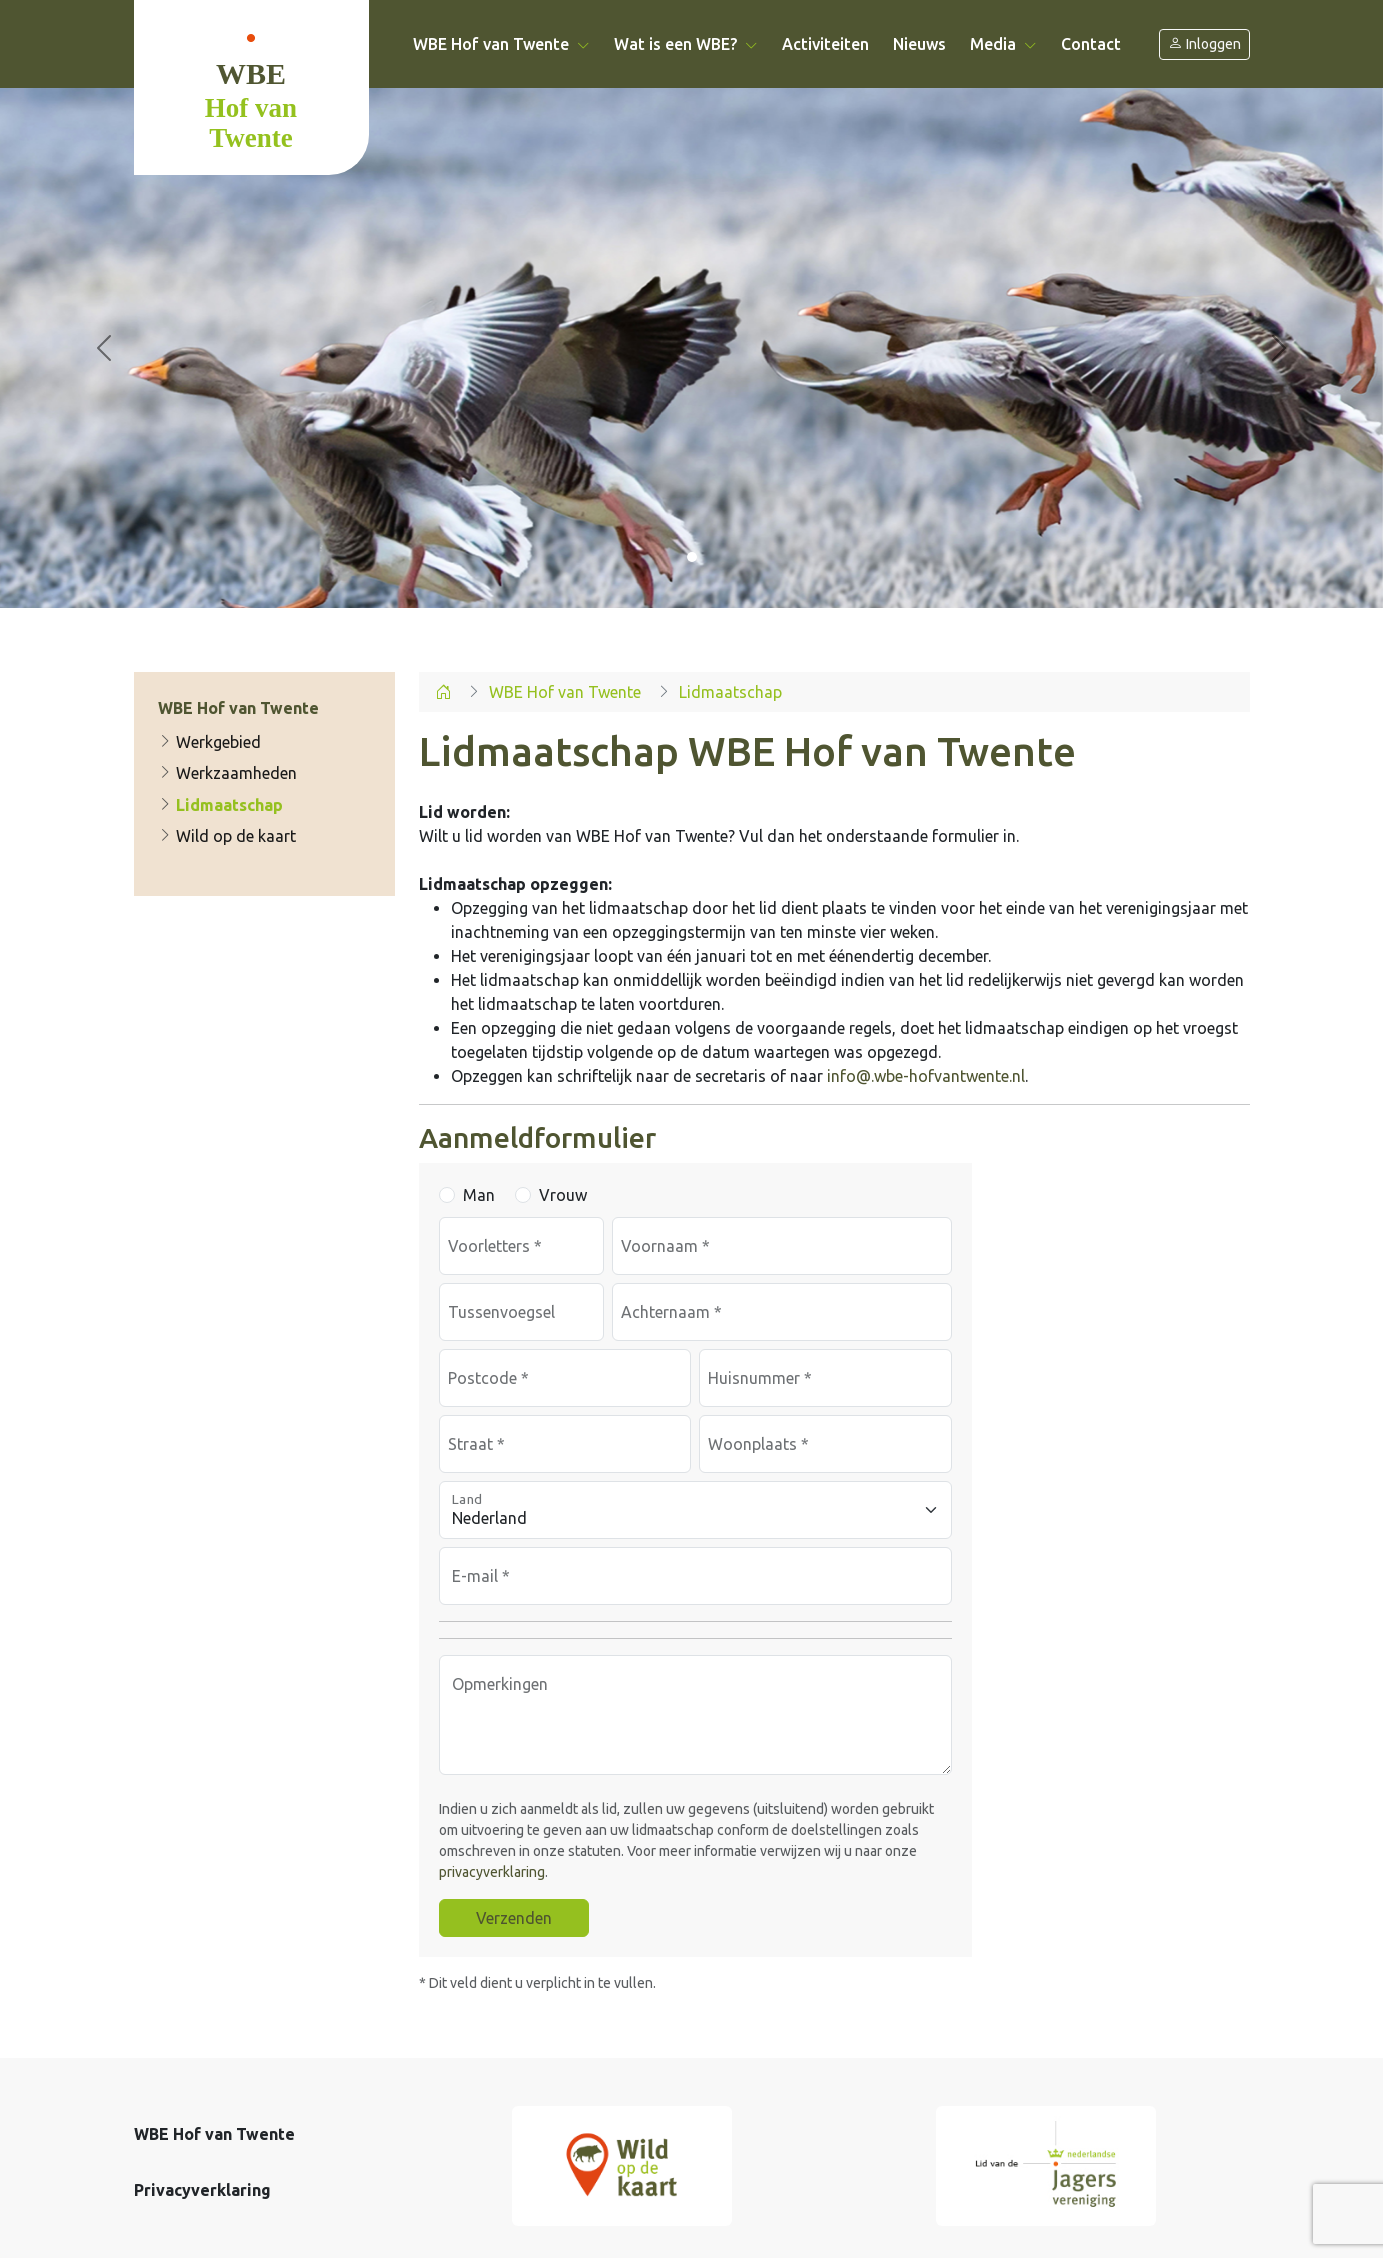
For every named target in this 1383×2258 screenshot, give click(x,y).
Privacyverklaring (202, 2190)
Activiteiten (825, 44)
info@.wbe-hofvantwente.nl (926, 1076)
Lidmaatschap (220, 805)
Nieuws (919, 44)
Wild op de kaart (227, 836)
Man (479, 1195)
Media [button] (1003, 44)
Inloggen (1204, 44)
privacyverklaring (492, 1872)
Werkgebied (209, 742)
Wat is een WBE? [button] (686, 44)
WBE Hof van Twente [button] (501, 44)
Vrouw (563, 1195)
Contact (1091, 44)
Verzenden (514, 1918)
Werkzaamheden (227, 773)
